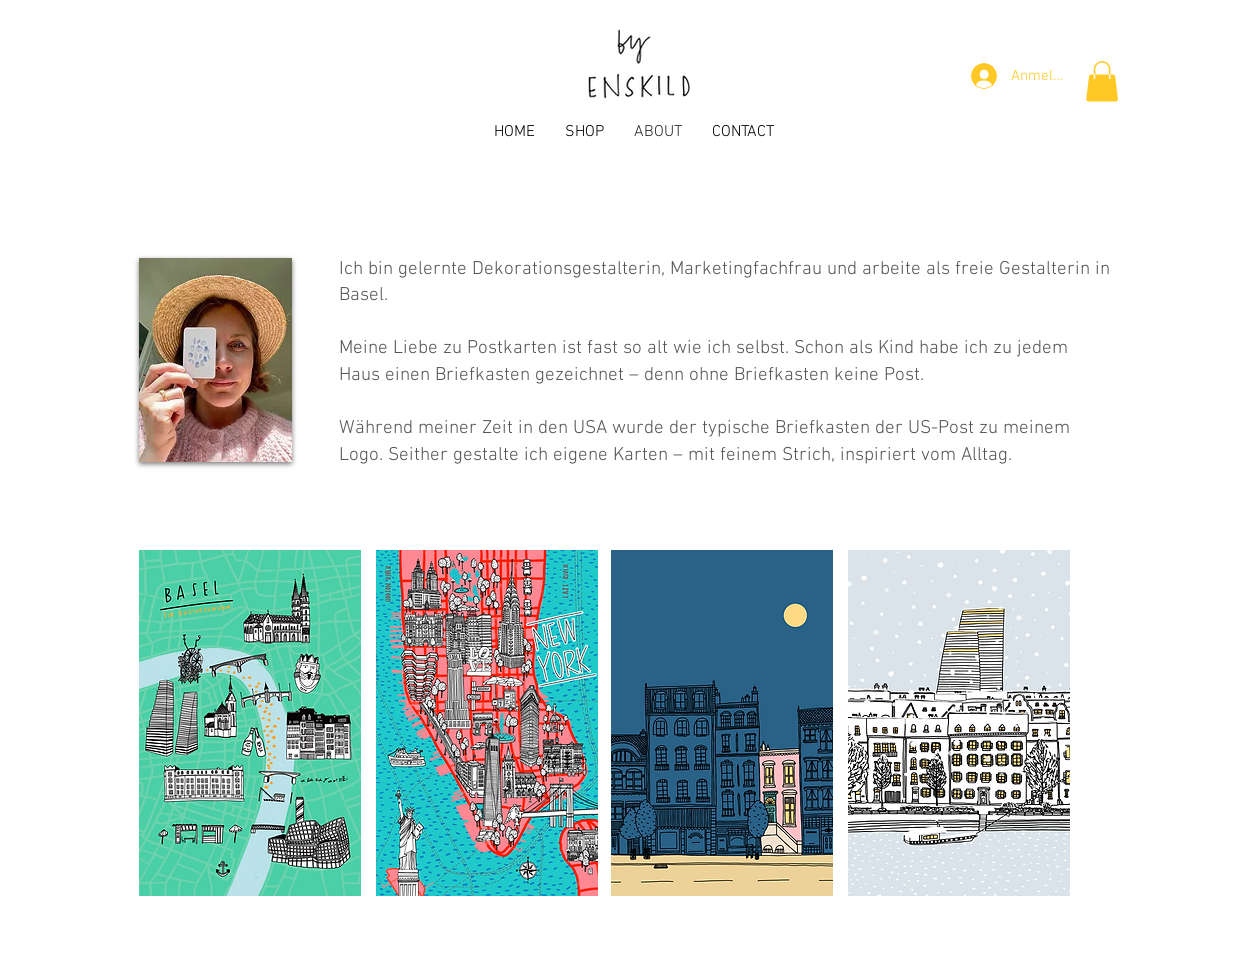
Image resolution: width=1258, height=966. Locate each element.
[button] (1102, 81)
